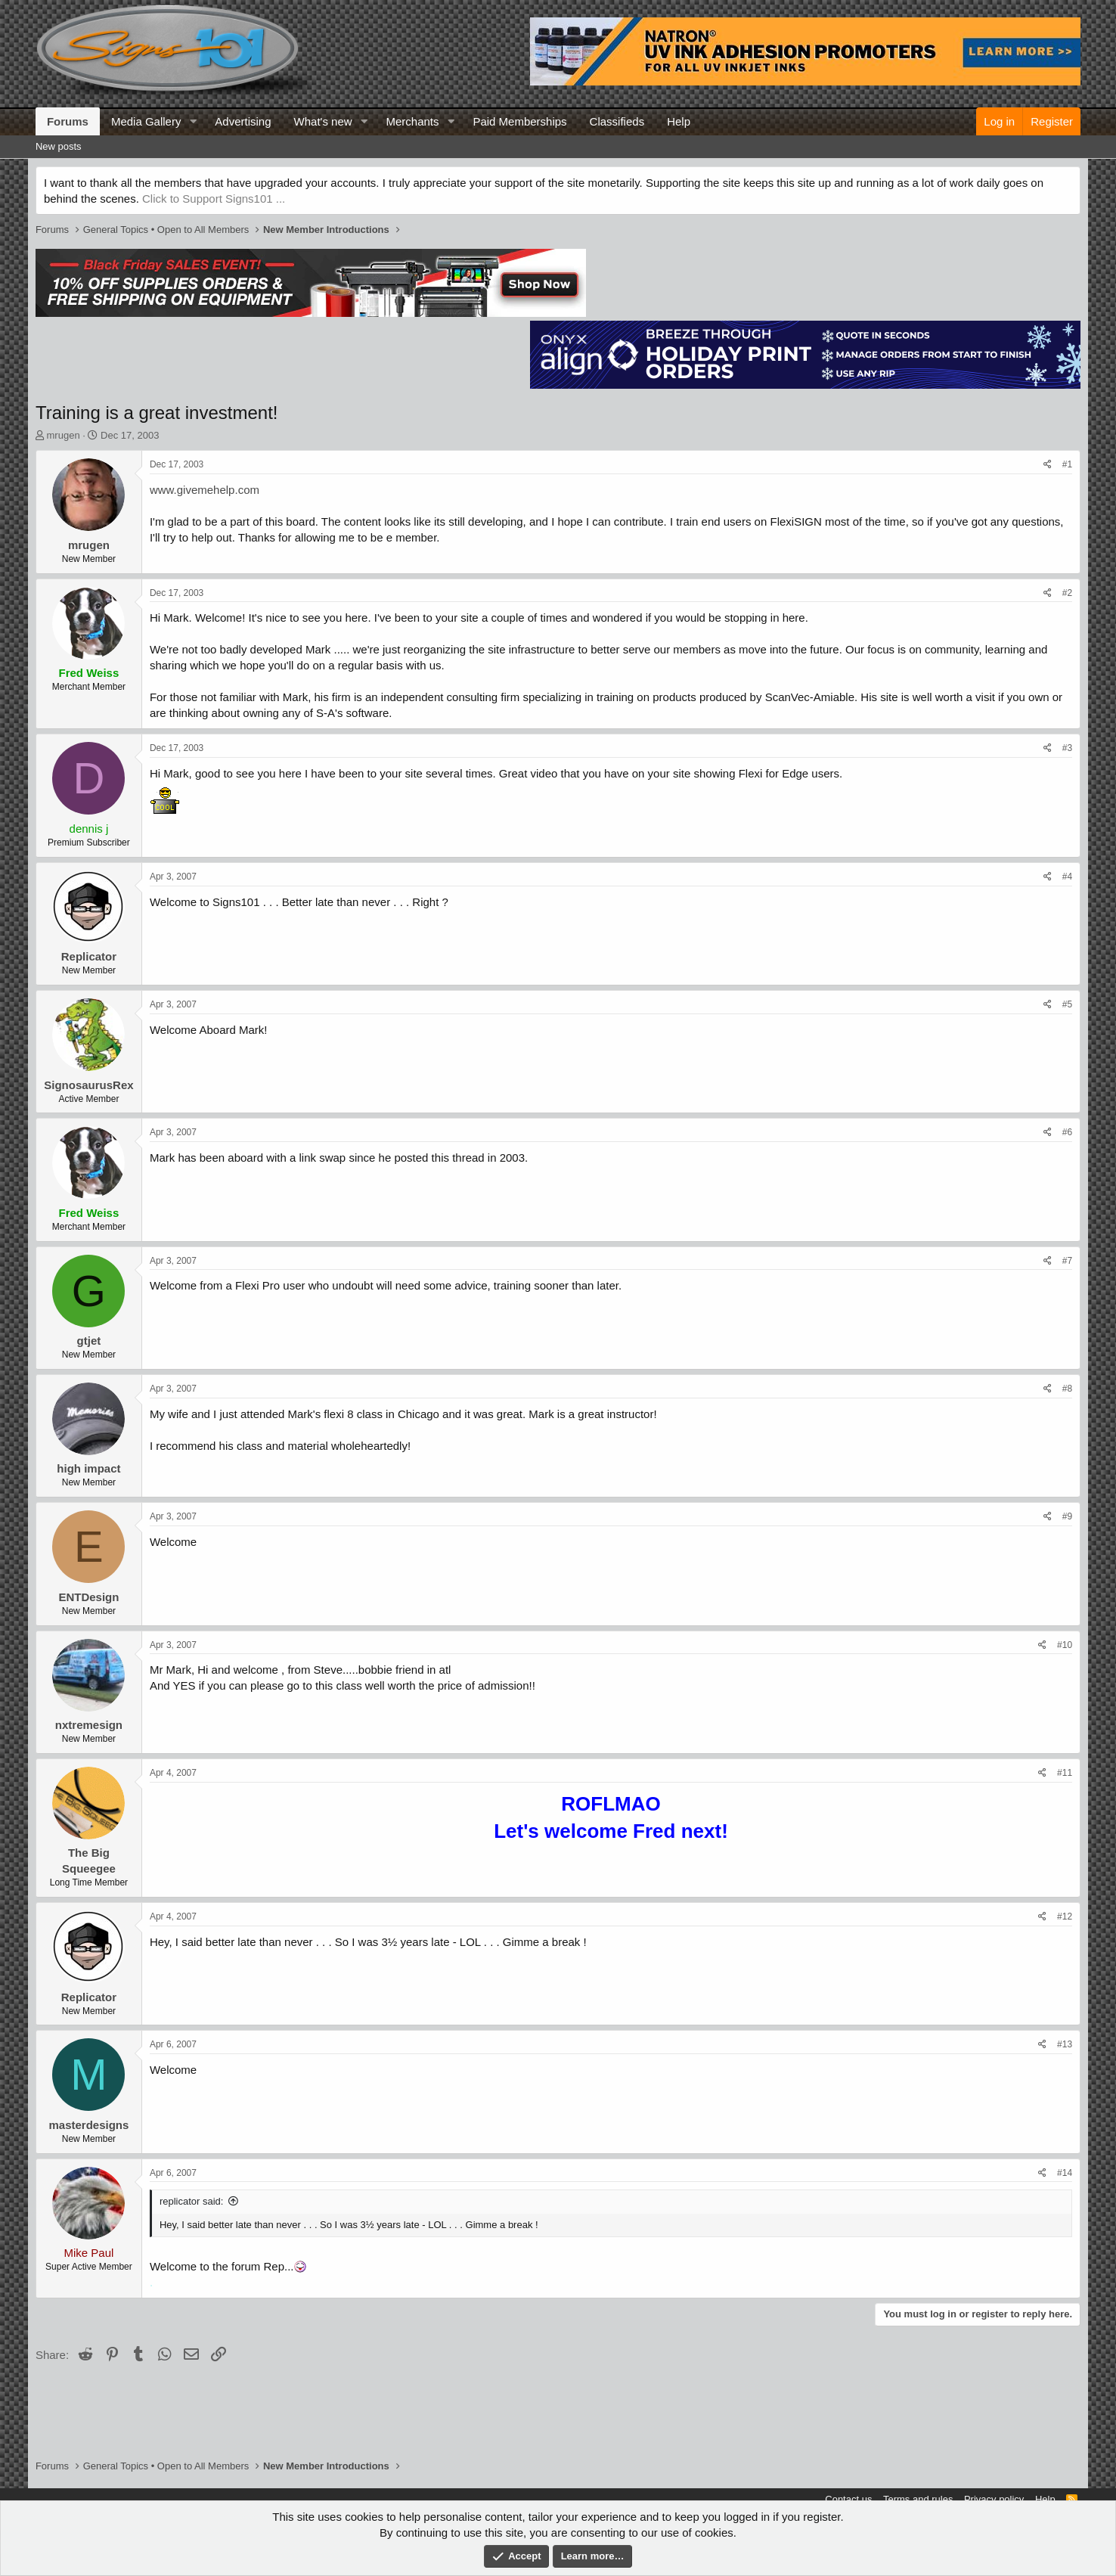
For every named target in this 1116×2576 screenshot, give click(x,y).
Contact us (848, 2499)
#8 (1067, 1388)
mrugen (63, 435)
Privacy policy (994, 2499)
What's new (323, 121)
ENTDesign (88, 1597)
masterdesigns (88, 2124)
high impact (88, 1468)
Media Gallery (146, 121)
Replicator (88, 956)
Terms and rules (918, 2499)
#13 (1064, 2044)
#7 (1067, 1260)
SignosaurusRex (88, 1085)
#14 (1064, 2173)
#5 (1067, 1004)
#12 (1064, 1916)
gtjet (89, 1340)
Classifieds (617, 121)
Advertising (243, 121)
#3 (1067, 748)
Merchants (412, 121)
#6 (1067, 1132)
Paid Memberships (519, 121)
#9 (1067, 1516)
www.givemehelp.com (204, 489)
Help (678, 121)
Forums (67, 121)
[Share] (1047, 464)
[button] (192, 121)
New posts (59, 146)
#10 (1064, 1645)
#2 (1067, 593)
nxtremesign (88, 1724)
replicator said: (192, 2201)
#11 (1064, 1773)
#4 (1067, 876)
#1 (1067, 464)
